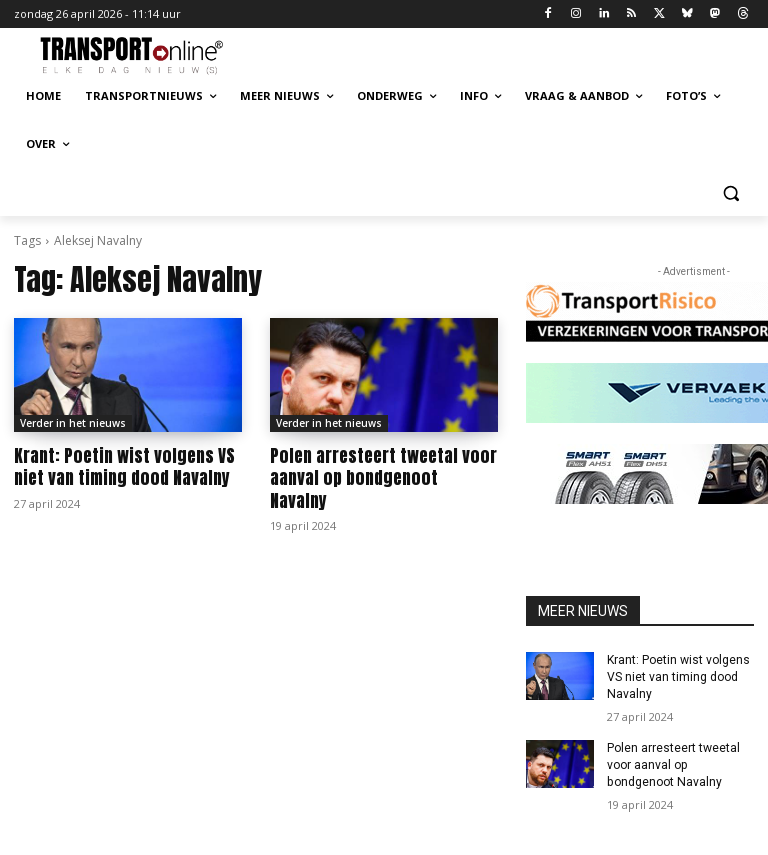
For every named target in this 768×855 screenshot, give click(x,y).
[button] (730, 192)
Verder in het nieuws (73, 423)
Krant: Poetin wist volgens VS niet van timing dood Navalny (123, 467)
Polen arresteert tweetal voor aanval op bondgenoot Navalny (382, 467)
